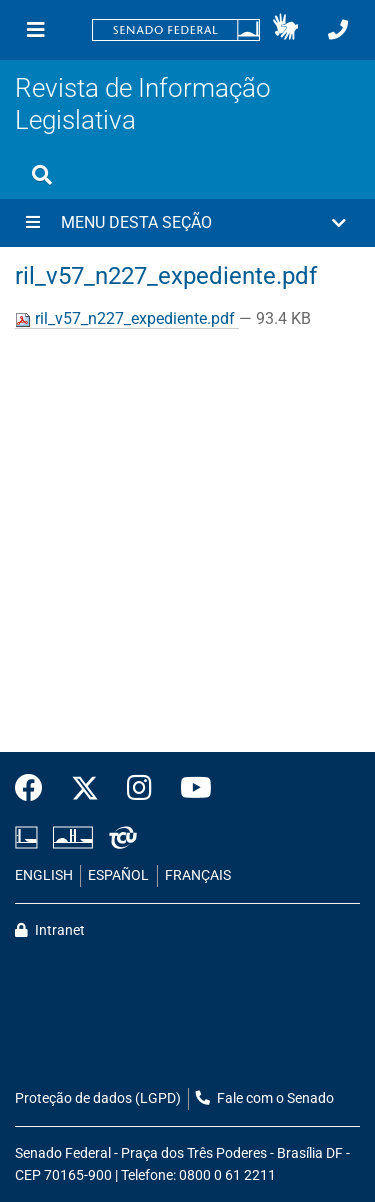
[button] (285, 30)
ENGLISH (44, 875)
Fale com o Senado (265, 1098)
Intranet (50, 930)
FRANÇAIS (198, 875)
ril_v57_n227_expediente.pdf (127, 318)
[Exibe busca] (42, 175)
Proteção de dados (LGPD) (98, 1098)
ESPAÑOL (118, 875)
